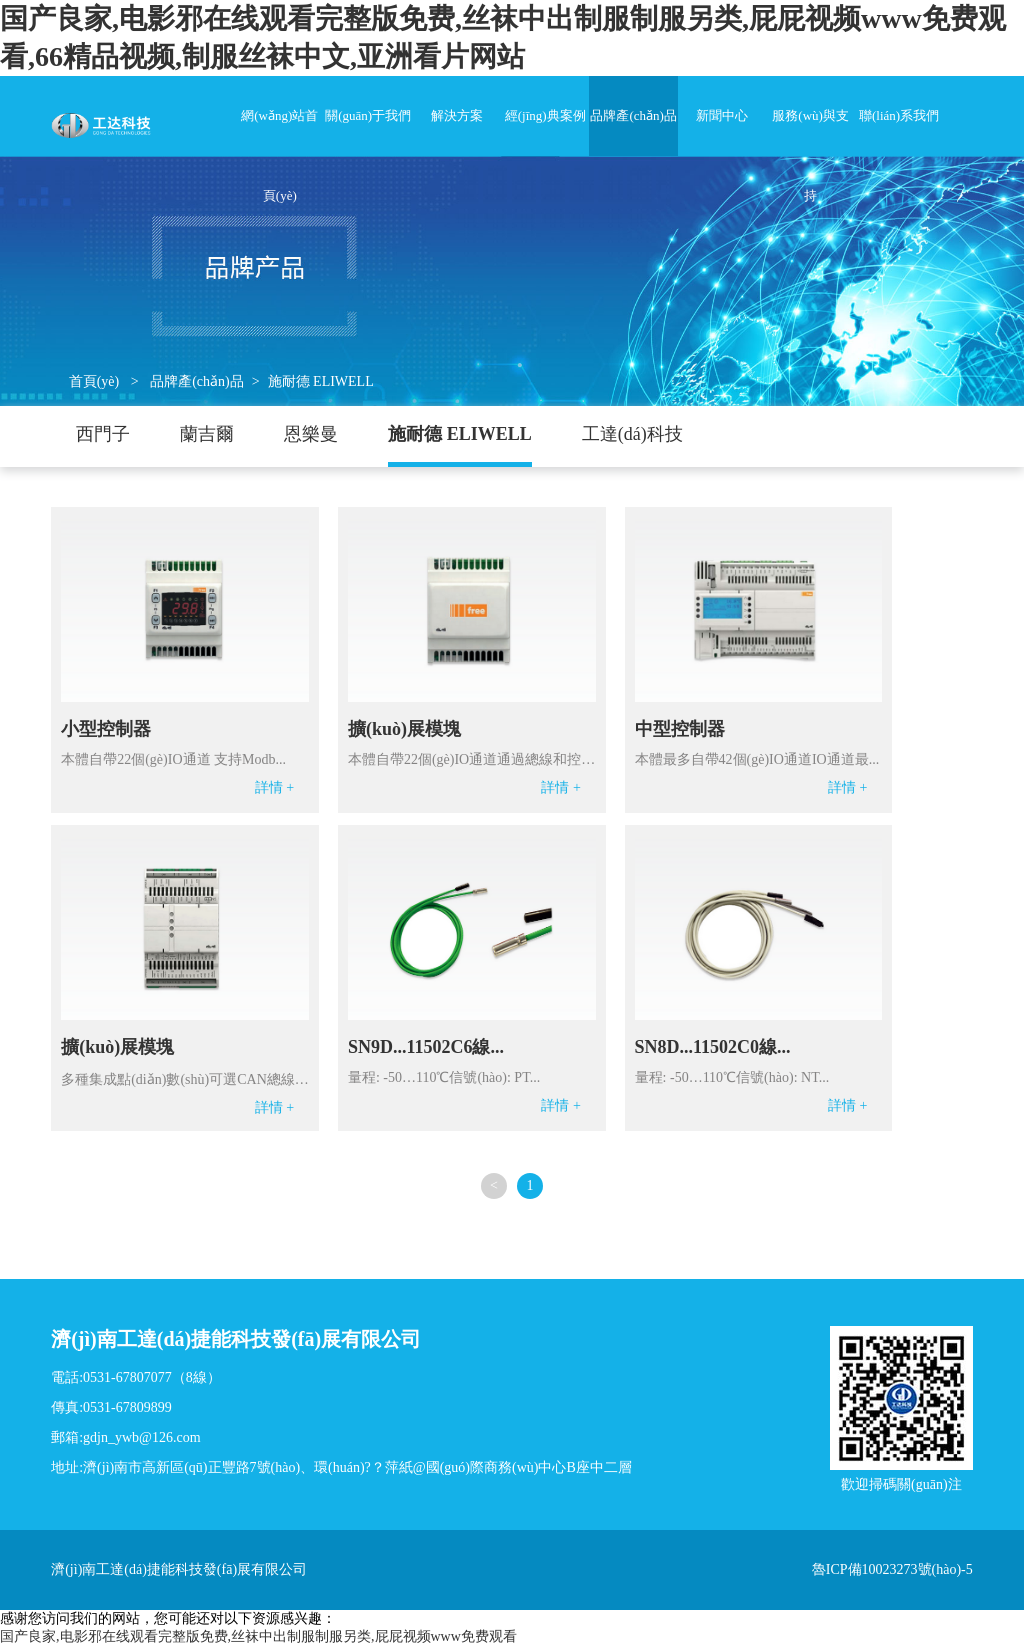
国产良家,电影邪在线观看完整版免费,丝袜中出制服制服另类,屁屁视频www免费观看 (258, 1636)
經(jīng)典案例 (545, 115)
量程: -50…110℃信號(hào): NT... (732, 1077)
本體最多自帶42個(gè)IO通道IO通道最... (757, 759)
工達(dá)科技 (632, 434)
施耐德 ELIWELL (321, 381)
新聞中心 (722, 115)
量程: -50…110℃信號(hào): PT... (444, 1077)
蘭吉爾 (207, 434)
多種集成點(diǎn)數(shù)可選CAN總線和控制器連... (185, 1079)
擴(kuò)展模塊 (404, 729)
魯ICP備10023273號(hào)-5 (892, 1569)
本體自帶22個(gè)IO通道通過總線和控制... (472, 759)
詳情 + (274, 787)
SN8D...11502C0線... (713, 1047)
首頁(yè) (94, 381)
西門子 (103, 434)
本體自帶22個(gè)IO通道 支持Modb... (173, 759)
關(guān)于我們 (368, 115)
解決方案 (457, 115)
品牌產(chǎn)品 (633, 115)
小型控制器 (106, 729)
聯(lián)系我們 (899, 115)
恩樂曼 (311, 434)
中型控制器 (680, 729)
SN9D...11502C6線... (426, 1047)
